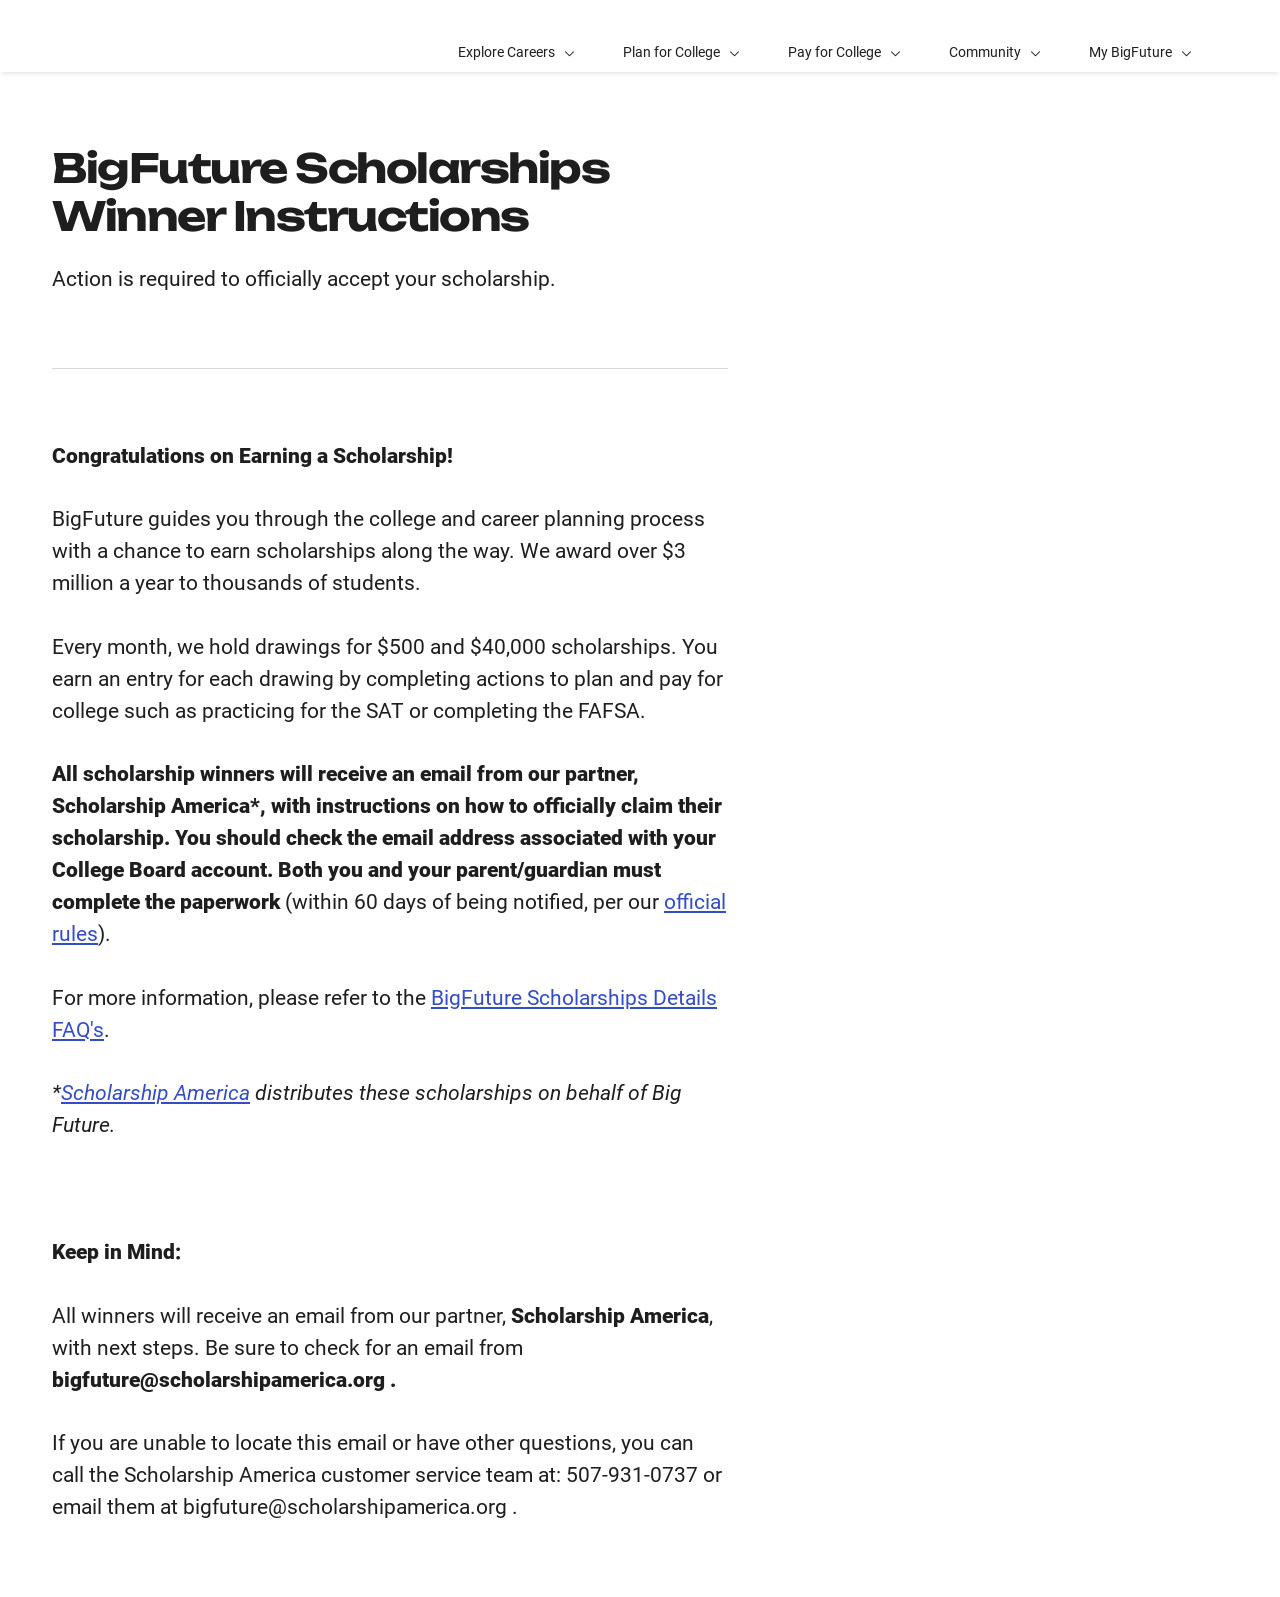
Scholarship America (155, 1093)
